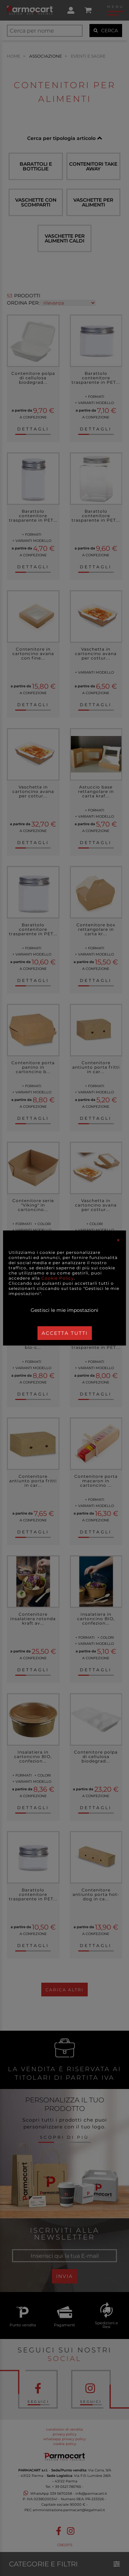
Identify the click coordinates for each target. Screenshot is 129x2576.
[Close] (118, 1240)
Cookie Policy (57, 1278)
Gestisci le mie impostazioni (64, 1310)
